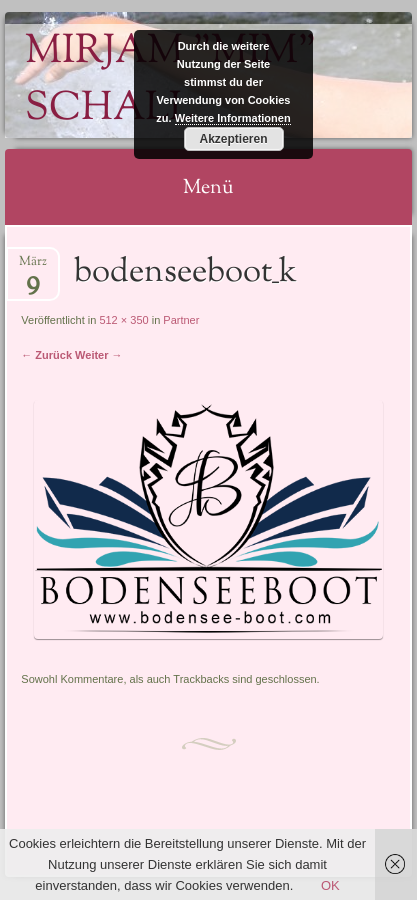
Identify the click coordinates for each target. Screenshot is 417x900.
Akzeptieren (233, 139)
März (33, 267)
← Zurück (46, 355)
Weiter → (98, 355)
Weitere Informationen (233, 118)
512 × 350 (123, 320)
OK (330, 885)
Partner (181, 320)
